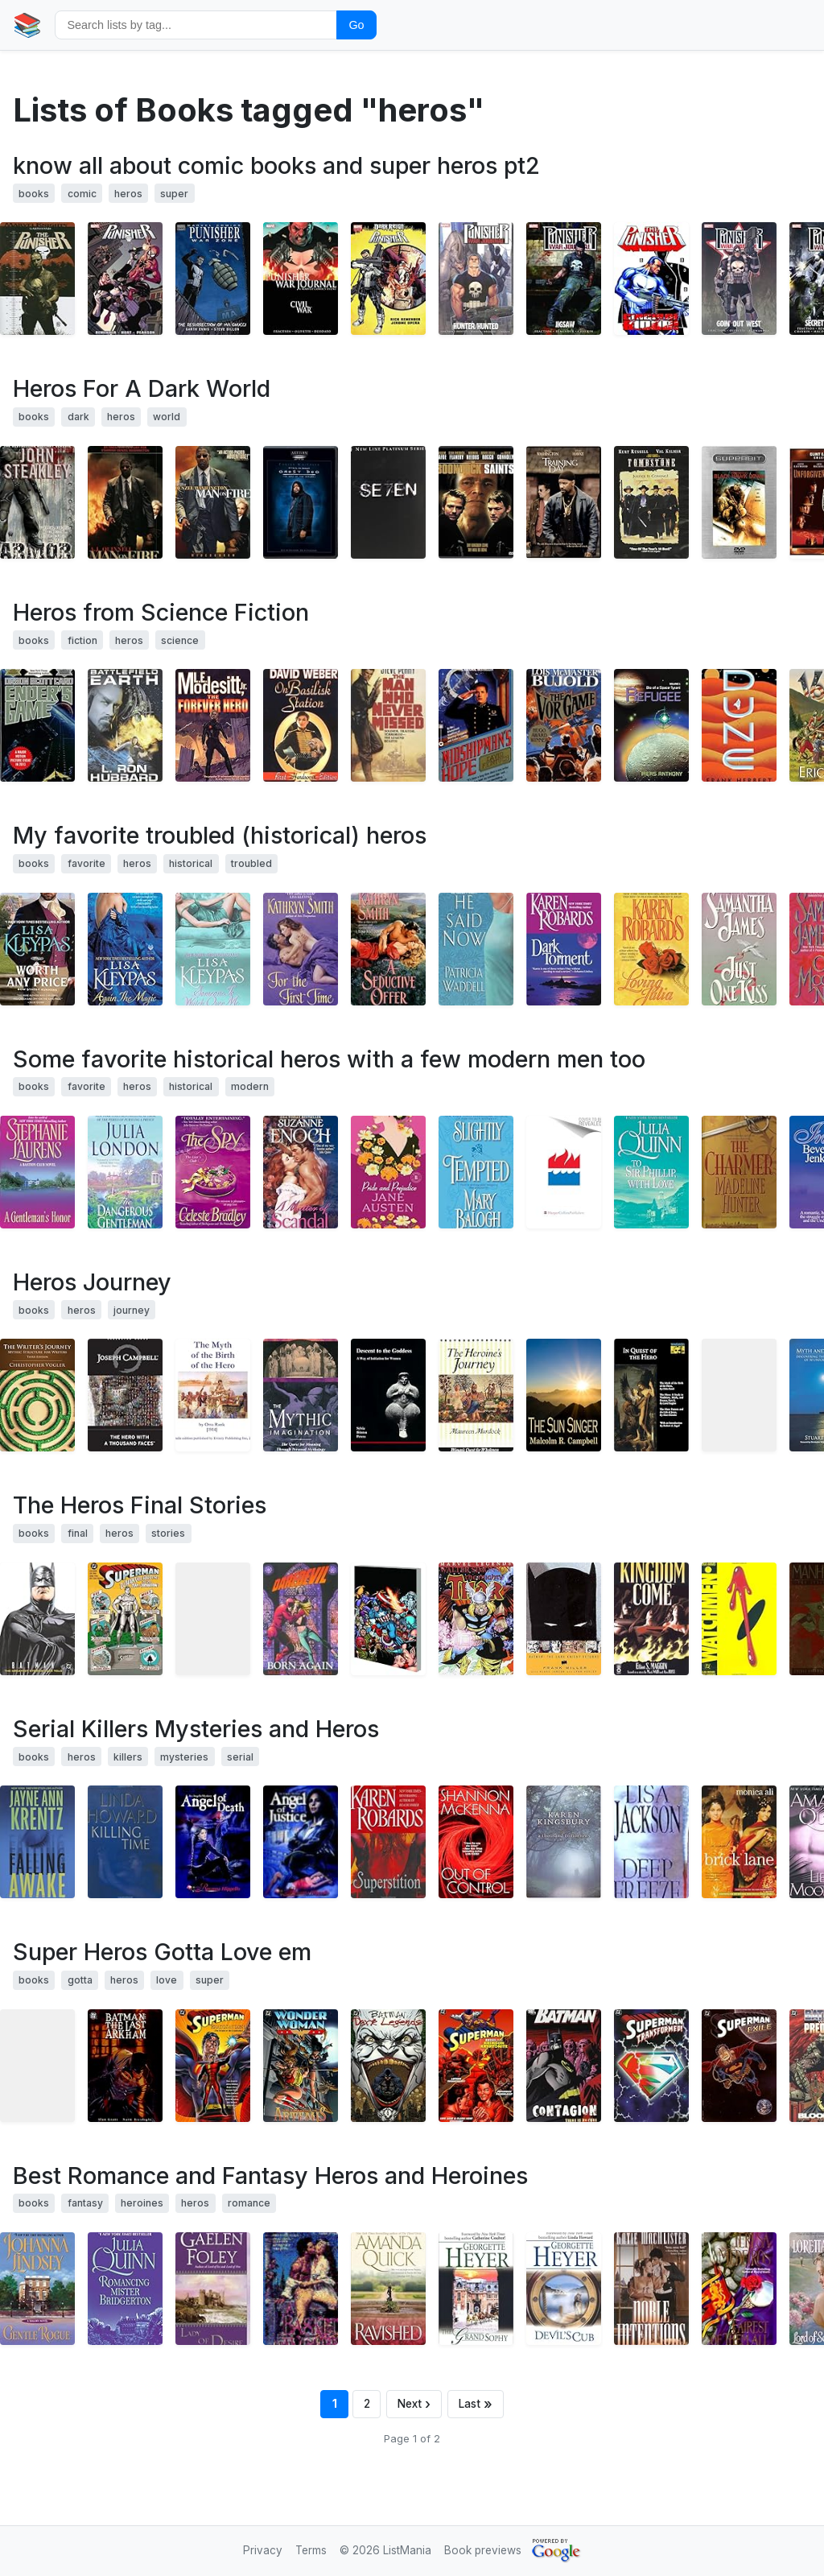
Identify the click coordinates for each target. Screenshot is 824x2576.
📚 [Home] (27, 24)
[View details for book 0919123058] (388, 1395)
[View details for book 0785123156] (300, 278)
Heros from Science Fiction (161, 612)
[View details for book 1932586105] (300, 1841)
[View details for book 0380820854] (651, 1172)
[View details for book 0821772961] (651, 1841)
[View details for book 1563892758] (476, 2065)
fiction (82, 640)
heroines (142, 2203)
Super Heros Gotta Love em (162, 1952)
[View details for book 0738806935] (651, 725)
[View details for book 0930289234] (739, 1619)
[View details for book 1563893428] (563, 1619)
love (166, 1980)
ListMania (407, 2550)
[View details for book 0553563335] (739, 2288)
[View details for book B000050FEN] (388, 502)
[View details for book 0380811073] (37, 949)
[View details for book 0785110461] (476, 1619)
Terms (311, 2550)
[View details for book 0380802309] (212, 949)
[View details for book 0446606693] (651, 1619)
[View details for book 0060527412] (300, 949)
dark (78, 417)
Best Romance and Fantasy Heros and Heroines (270, 2175)
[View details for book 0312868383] (212, 725)
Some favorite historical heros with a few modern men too (329, 1059)
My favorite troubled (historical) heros (219, 835)
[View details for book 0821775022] (476, 949)
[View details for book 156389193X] (212, 2065)
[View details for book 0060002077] (37, 1172)
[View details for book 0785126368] (739, 278)
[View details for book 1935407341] (563, 1395)
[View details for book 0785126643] (476, 278)
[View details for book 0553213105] (388, 1172)
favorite (86, 863)
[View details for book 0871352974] (300, 1619)
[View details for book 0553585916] (739, 1172)
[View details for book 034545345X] (125, 1841)
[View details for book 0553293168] (388, 2288)
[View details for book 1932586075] (212, 1841)
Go (356, 25)
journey (131, 1310)
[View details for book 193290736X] (37, 1395)
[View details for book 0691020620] (651, 1395)
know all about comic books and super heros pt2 (276, 165)
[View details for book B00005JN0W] (212, 502)
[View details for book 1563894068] (651, 2065)
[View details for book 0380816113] (388, 949)
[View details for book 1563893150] (125, 1619)
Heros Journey (92, 1282)
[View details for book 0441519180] (388, 725)
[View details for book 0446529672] (563, 1841)
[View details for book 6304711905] (651, 502)
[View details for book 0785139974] (388, 278)
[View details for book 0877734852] (476, 1395)
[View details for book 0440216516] (300, 2288)
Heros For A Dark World (141, 388)
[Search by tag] (196, 24)
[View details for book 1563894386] (739, 2065)
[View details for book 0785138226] (212, 278)
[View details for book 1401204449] (37, 1619)
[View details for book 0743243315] (739, 1841)
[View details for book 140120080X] (37, 2065)
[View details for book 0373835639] (563, 2288)
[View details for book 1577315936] (125, 1395)
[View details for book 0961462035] (739, 1395)
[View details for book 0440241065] (476, 1172)
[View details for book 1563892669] (388, 2065)
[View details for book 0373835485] (476, 2288)
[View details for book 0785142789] (125, 278)
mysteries (184, 1757)
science (180, 640)
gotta (80, 1980)
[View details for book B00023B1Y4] (739, 502)
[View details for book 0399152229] (37, 1841)
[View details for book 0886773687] (37, 502)
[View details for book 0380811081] (125, 949)
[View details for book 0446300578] (651, 949)
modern (250, 1086)
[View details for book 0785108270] (388, 1619)
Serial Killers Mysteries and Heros (196, 1729)
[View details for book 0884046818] (125, 725)
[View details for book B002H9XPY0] (212, 1395)
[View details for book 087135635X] (212, 1619)
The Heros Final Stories (139, 1505)
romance (249, 2203)
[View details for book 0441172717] (739, 725)
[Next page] (414, 2404)
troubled (251, 863)
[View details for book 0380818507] (300, 1172)
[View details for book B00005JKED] (563, 502)
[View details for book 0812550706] (37, 725)
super (174, 194)
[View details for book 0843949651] (651, 2288)
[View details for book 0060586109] (125, 502)
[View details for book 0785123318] (651, 278)
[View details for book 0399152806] (388, 1841)
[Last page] (475, 2404)
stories (168, 1533)
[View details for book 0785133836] (37, 278)
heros (128, 194)
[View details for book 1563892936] (563, 2065)
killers (127, 1757)
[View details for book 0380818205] (563, 1172)
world (166, 417)
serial (240, 1757)
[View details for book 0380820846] (125, 2288)
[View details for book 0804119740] (212, 2288)
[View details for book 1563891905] (125, 2065)
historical (190, 863)
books (34, 194)
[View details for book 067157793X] (300, 725)
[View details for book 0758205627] (476, 1841)
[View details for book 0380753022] (37, 2288)
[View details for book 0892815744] (300, 1395)
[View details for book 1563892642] (300, 2065)
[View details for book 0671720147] (563, 725)
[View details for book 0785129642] (563, 278)
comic (82, 194)
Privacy (262, 2550)
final (78, 1533)
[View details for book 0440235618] (125, 1172)
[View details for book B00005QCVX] (300, 502)
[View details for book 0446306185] (563, 949)
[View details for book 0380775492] (739, 949)
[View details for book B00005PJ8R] (476, 502)
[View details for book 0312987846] (212, 1172)
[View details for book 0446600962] (476, 725)
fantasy (85, 2203)
